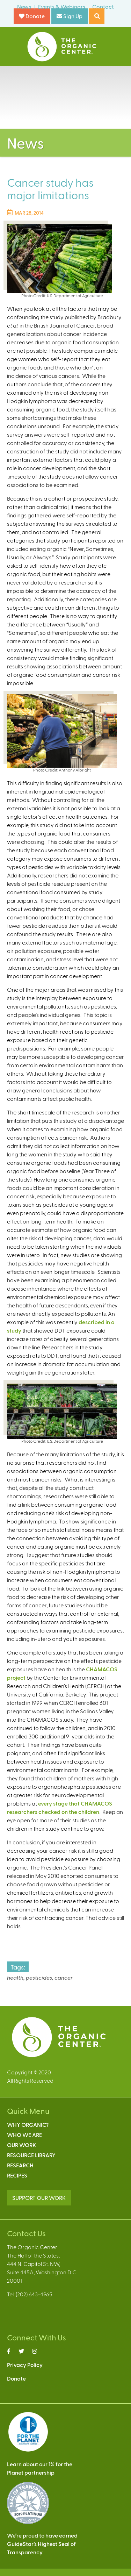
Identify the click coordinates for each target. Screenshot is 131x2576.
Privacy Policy (25, 2364)
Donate (32, 16)
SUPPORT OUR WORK (39, 2197)
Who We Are (24, 2134)
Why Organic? (28, 2124)
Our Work (21, 2144)
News (24, 6)
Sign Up (69, 16)
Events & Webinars (61, 6)
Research (20, 2165)
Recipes (17, 2175)
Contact (103, 6)
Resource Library (31, 2155)
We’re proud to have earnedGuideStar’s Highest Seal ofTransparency (42, 2543)
